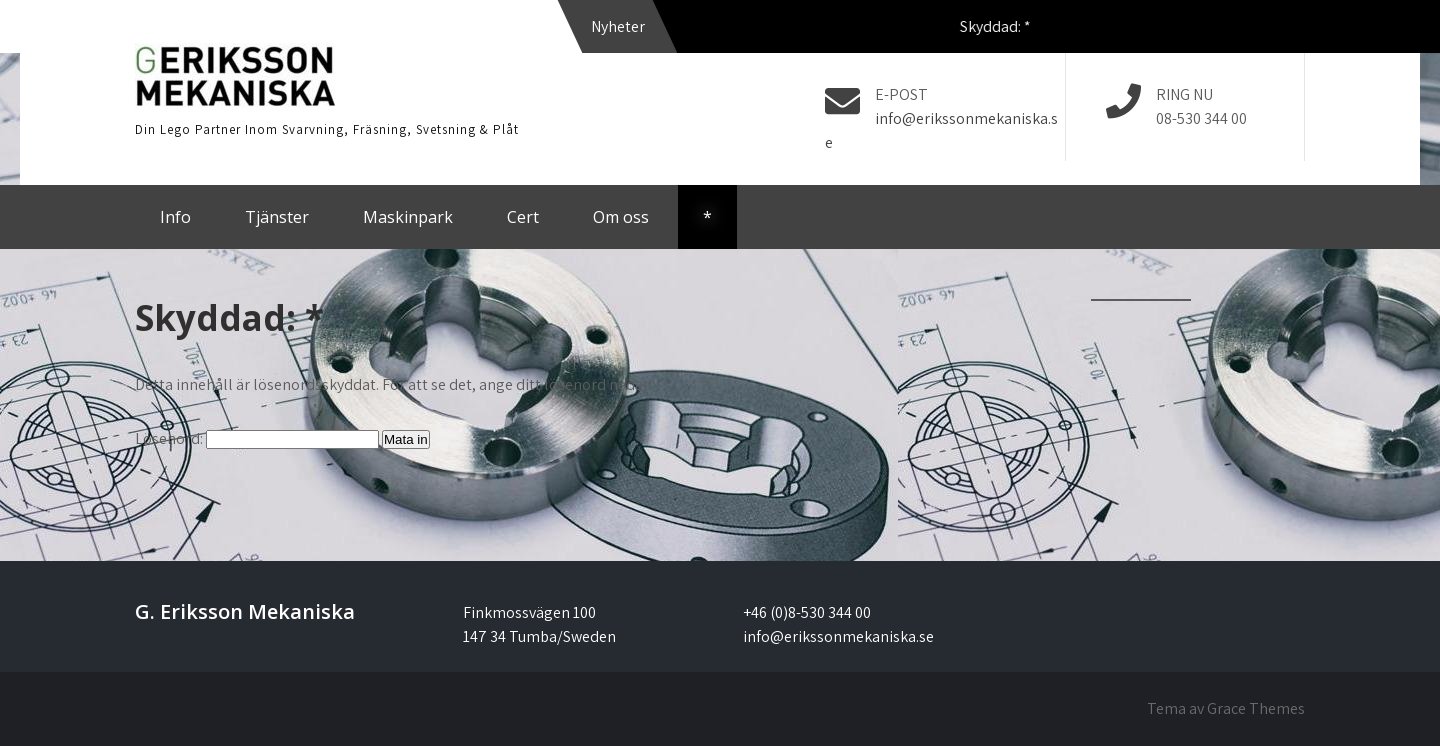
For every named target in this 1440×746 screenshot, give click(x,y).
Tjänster (277, 217)
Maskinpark (408, 217)
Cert (523, 217)
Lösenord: (257, 438)
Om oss (621, 217)
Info (175, 217)
